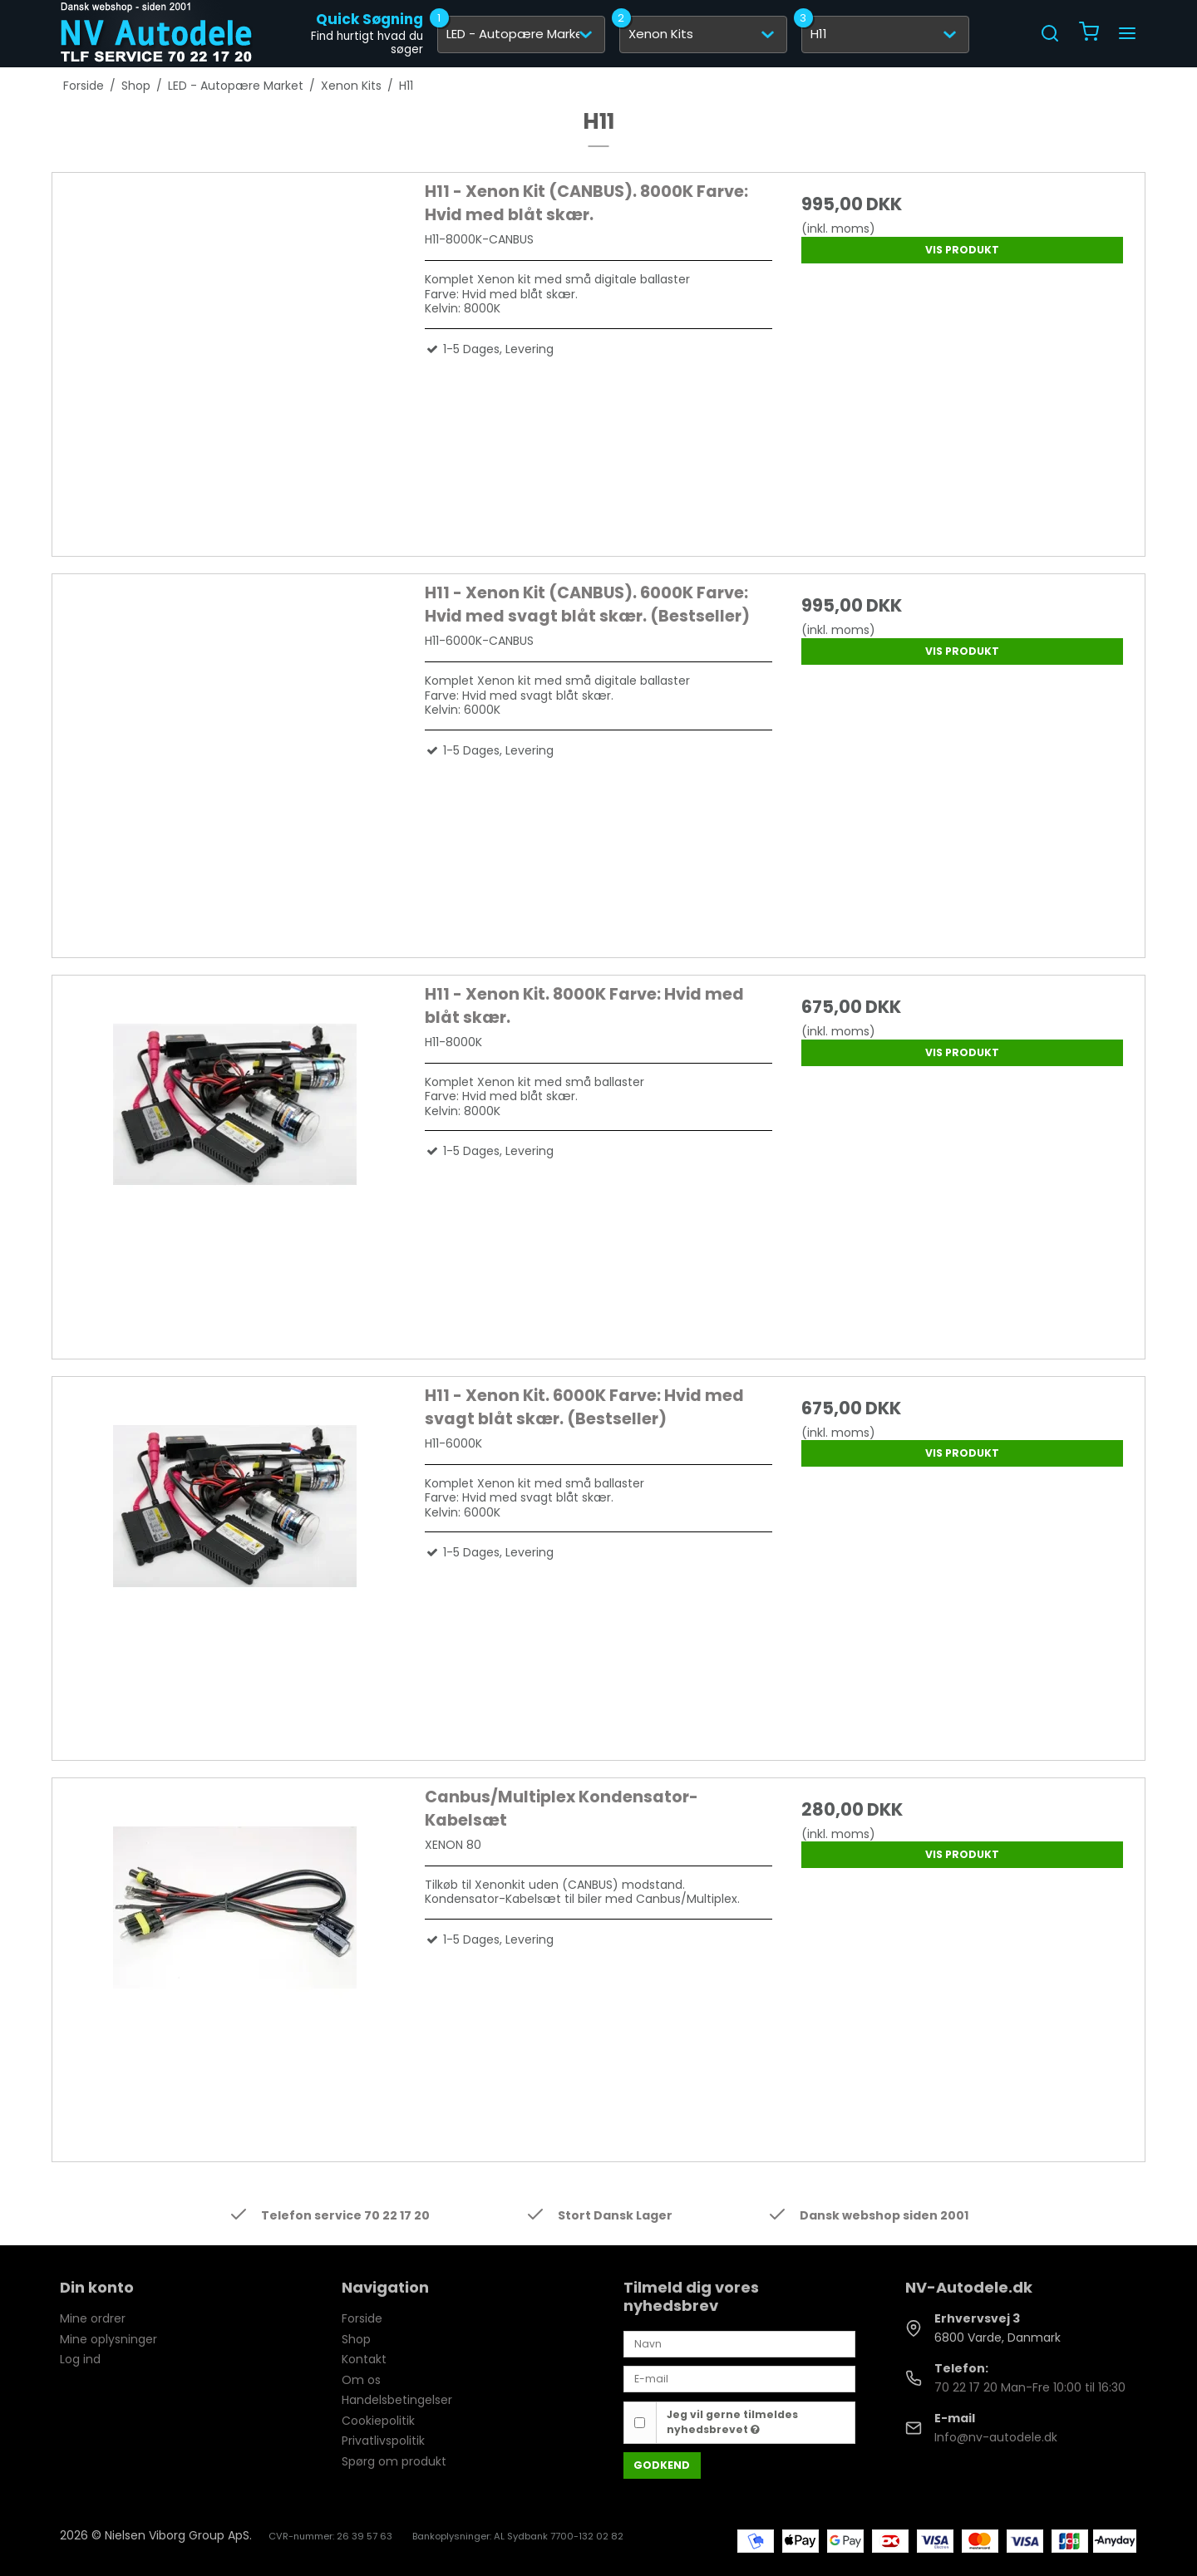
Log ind (80, 2359)
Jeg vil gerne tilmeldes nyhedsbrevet (732, 2421)
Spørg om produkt (394, 2461)
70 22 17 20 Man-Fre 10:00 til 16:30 (1030, 2387)
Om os (361, 2380)
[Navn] (739, 2343)
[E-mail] (739, 2378)
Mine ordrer (93, 2318)
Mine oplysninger (108, 2339)
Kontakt (364, 2359)
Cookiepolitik (378, 2420)
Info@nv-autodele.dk (995, 2437)
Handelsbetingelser (397, 2400)
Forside (362, 2318)
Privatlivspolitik (383, 2440)
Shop (356, 2339)
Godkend (661, 2465)
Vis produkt (962, 250)
